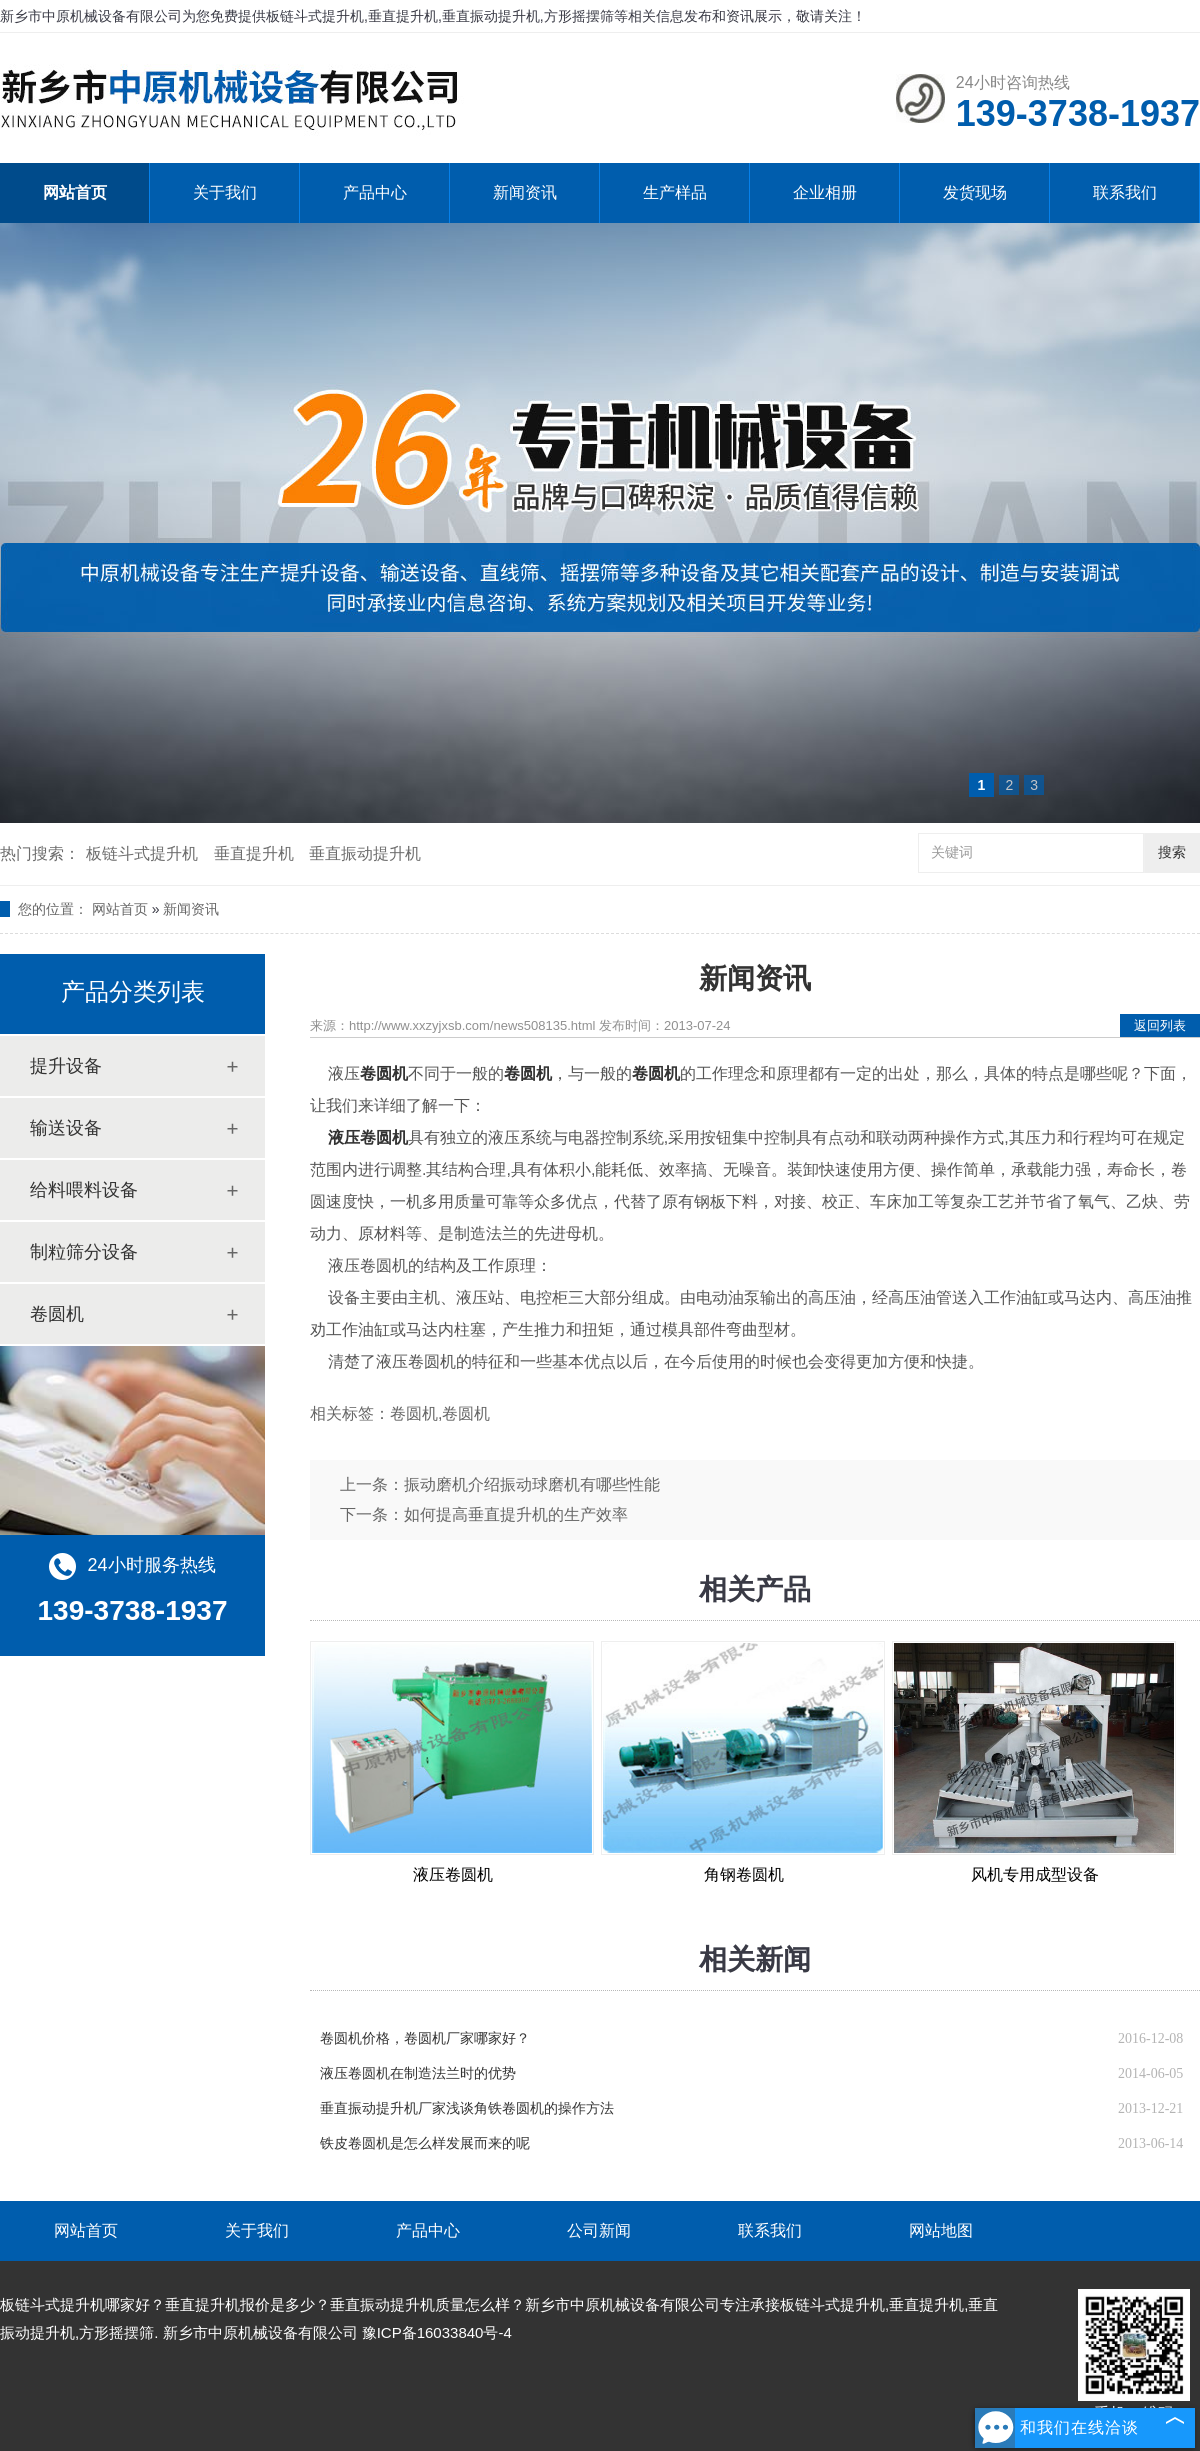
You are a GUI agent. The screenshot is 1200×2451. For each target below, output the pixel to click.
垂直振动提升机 (365, 853)
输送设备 (66, 1128)
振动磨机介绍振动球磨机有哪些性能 (532, 1484)
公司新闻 (599, 2230)
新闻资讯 (525, 192)
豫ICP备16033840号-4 (437, 2332)
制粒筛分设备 (84, 1252)
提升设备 (66, 1066)
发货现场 (975, 192)
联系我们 (1125, 192)
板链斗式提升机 (142, 853)
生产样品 (675, 192)
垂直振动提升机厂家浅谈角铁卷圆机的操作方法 (467, 2108)
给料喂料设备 (84, 1190)
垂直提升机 (254, 853)
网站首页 (75, 192)
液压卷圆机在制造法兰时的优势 (418, 2073)
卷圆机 (57, 1314)
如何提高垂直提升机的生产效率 (516, 1514)
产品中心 (375, 192)
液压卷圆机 (453, 1874)
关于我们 (225, 192)
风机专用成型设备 (1035, 1874)
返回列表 (1160, 1025)
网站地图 (941, 2230)
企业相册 (825, 192)
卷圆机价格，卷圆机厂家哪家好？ (425, 2038)
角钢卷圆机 (744, 1874)
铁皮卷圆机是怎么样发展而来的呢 (425, 2143)
